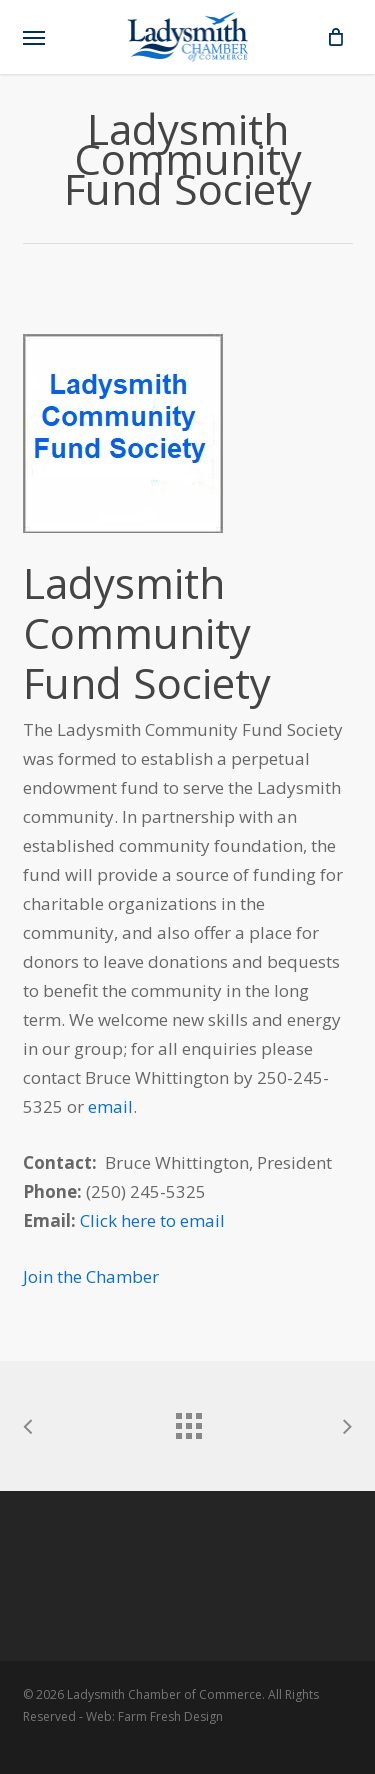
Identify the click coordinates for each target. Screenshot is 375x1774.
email (110, 1106)
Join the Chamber (91, 1276)
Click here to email (152, 1220)
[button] (34, 37)
